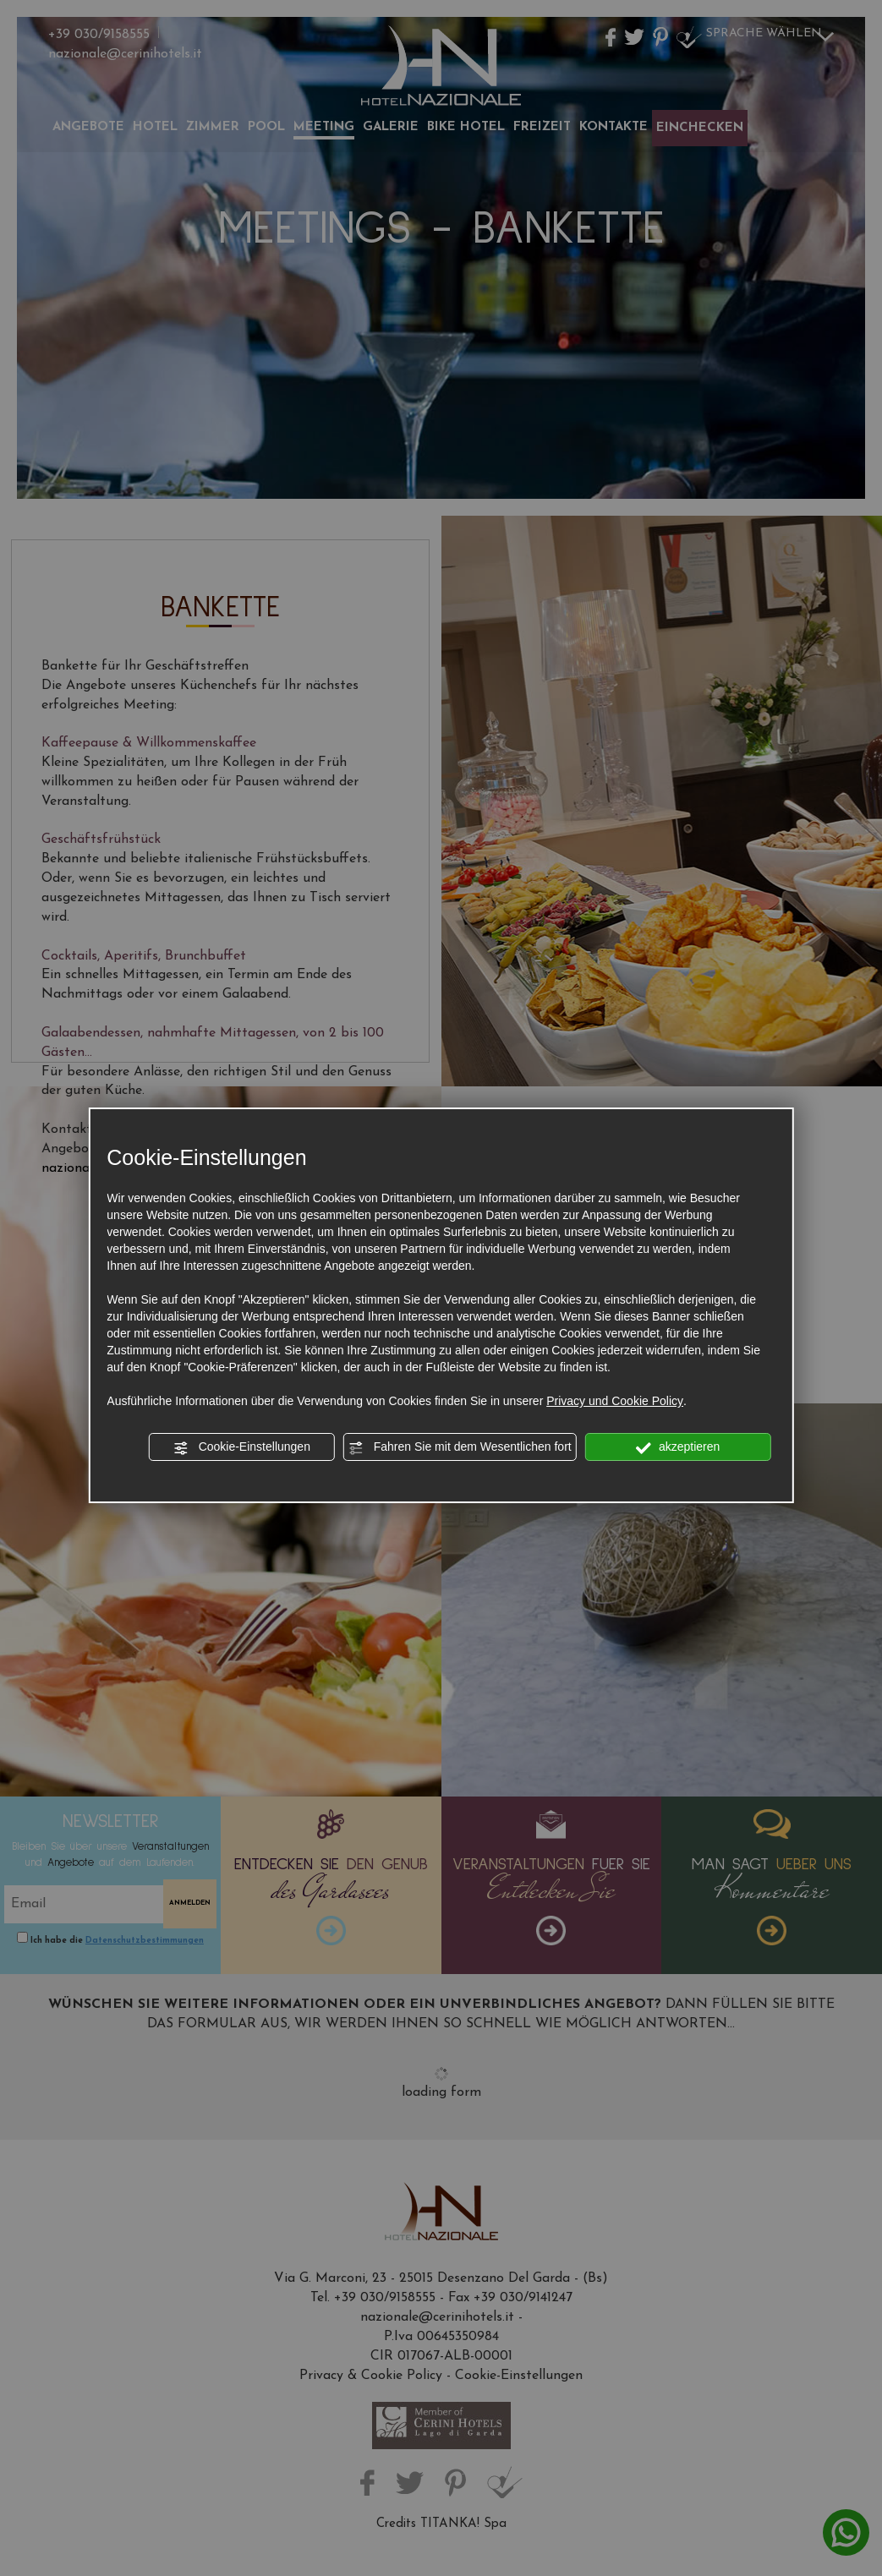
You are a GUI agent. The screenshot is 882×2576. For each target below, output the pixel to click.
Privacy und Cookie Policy (614, 1401)
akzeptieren (678, 1447)
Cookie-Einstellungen (241, 1447)
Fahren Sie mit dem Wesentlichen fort (460, 1447)
